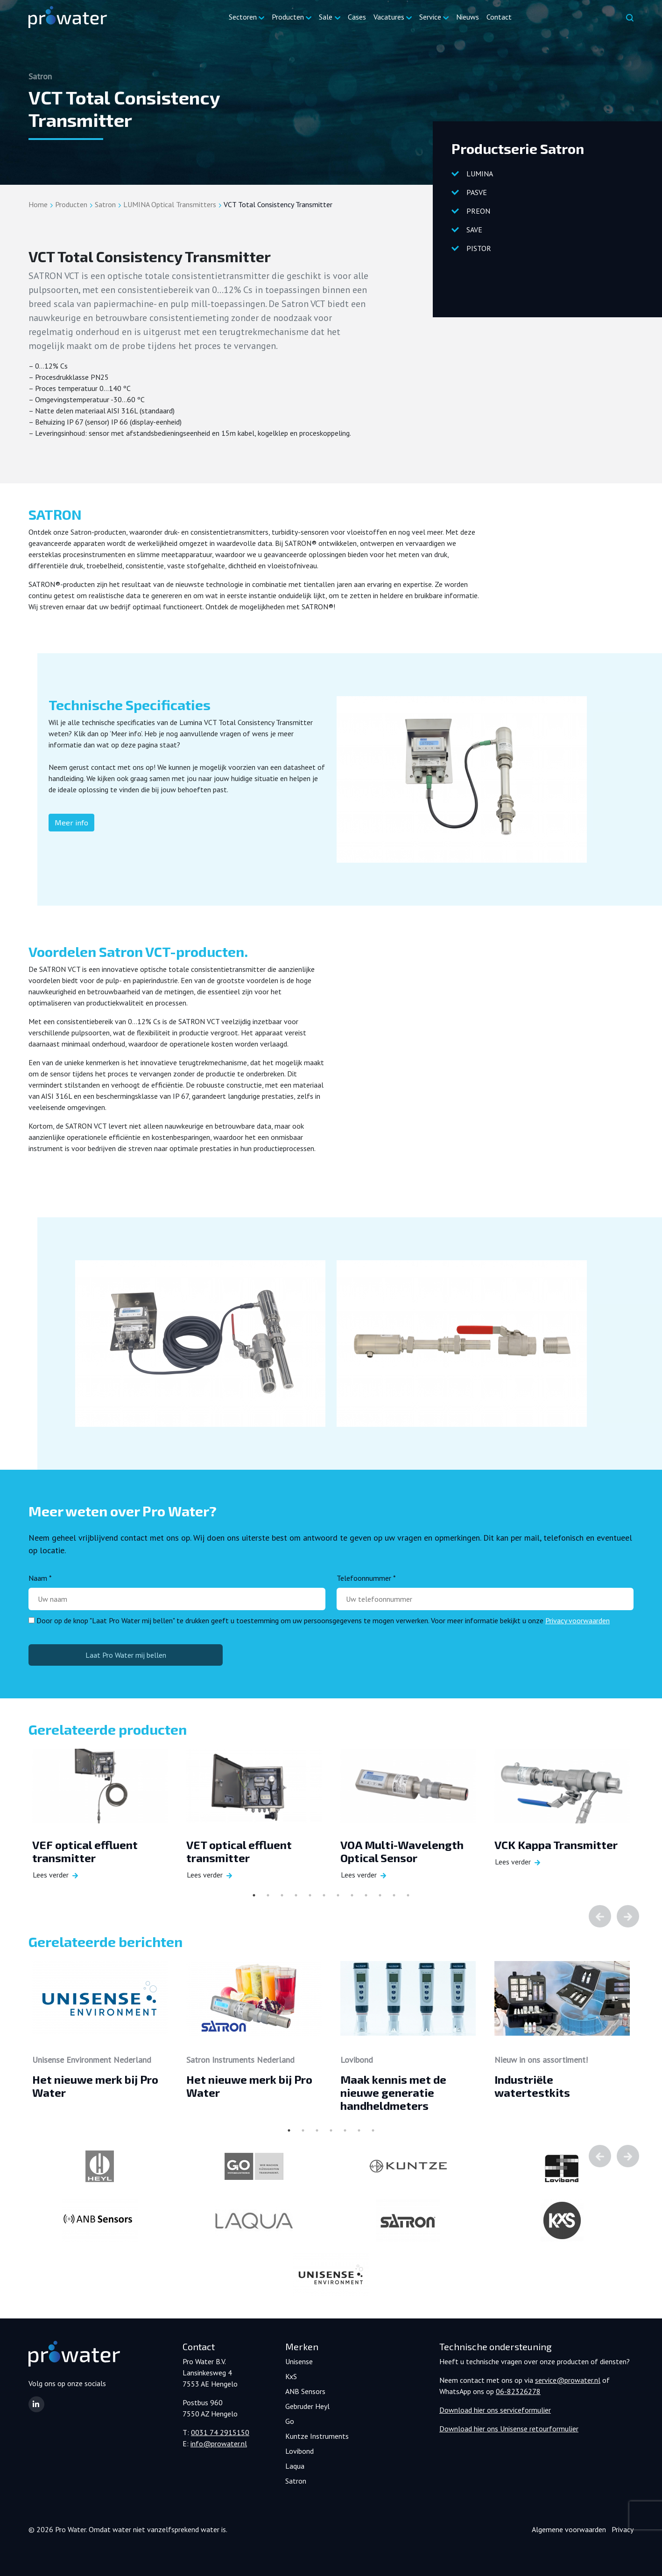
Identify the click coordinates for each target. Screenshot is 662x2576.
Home (38, 204)
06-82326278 (518, 2391)
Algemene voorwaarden (569, 2529)
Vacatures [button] (388, 16)
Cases (357, 16)
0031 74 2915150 (220, 2432)
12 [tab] (408, 1895)
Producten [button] (288, 16)
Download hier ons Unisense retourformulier (508, 2428)
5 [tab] (310, 1895)
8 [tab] (352, 1895)
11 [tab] (394, 1895)
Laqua (294, 2466)
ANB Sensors (305, 2391)
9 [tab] (366, 1895)
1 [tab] (254, 1895)
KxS (291, 2376)
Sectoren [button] (243, 16)
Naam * (40, 1578)
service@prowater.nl (567, 2380)
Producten (71, 204)
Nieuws (467, 16)
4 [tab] (296, 1895)
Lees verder (51, 1874)
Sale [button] (325, 16)
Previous (600, 1916)
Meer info (71, 822)
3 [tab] (282, 1895)
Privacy (623, 2529)
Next (628, 1916)
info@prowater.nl (218, 2443)
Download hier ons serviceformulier (495, 2410)
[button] (36, 2404)
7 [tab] (338, 1895)
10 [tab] (380, 1895)
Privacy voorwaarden (577, 1620)
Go (289, 2421)
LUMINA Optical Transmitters (169, 204)
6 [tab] (324, 1895)
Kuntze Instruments (317, 2436)
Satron (105, 204)
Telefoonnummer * (366, 1578)
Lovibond (299, 2451)
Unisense (299, 2361)
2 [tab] (268, 1895)
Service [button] (430, 16)
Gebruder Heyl (307, 2406)
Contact (499, 16)
